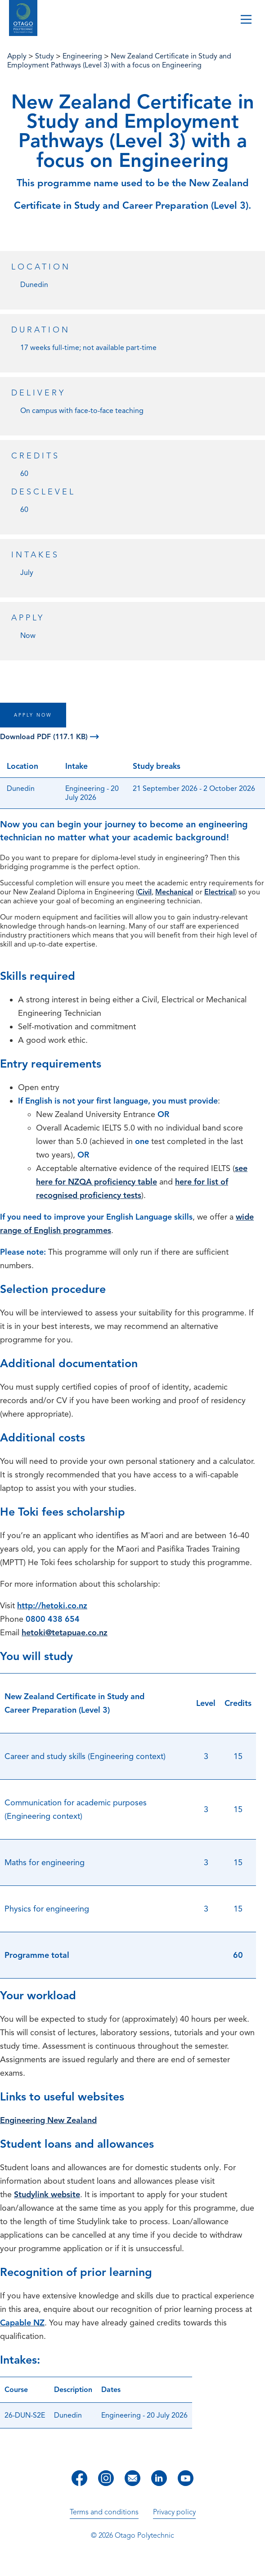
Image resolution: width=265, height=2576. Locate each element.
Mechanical (174, 892)
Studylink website (47, 2194)
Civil (145, 892)
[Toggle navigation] (246, 20)
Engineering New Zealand (48, 2120)
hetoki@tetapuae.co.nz (65, 1633)
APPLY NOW (33, 715)
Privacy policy (174, 2512)
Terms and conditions (104, 2512)
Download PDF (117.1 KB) (49, 736)
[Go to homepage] (23, 19)
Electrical (219, 892)
